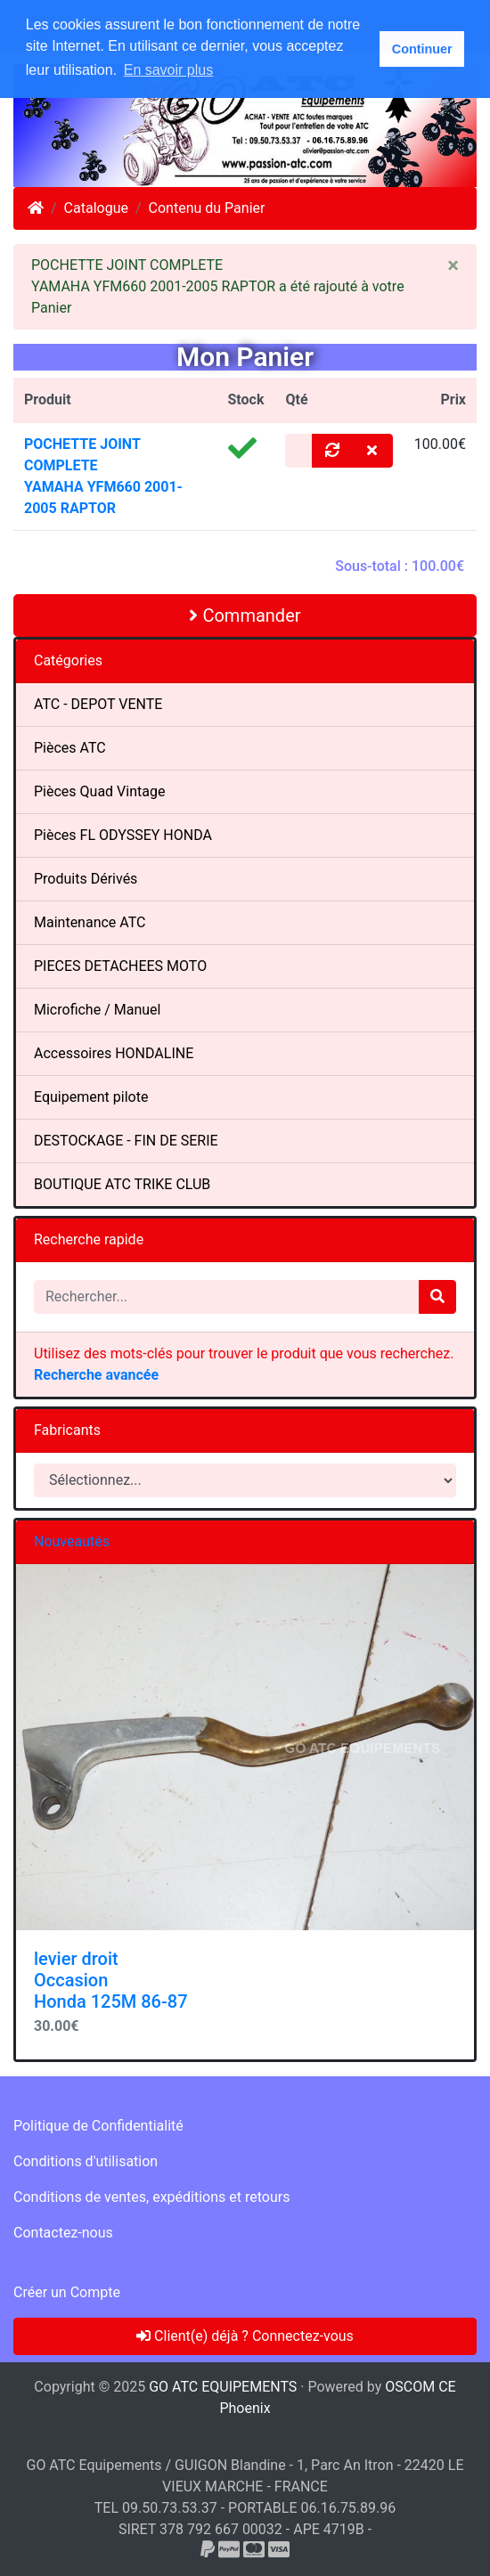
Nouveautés (72, 1541)
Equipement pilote (91, 1096)
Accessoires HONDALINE (113, 1053)
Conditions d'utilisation (85, 2161)
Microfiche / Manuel (97, 1009)
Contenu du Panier (207, 208)
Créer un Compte (66, 2292)
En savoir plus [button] (169, 69)
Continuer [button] (422, 49)
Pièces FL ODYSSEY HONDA (123, 835)
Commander (244, 615)
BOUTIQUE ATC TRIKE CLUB (122, 1184)
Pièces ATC (70, 747)
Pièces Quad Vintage (99, 791)
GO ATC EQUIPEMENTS (223, 2386)
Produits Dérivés (85, 878)
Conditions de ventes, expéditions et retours (151, 2197)
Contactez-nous (63, 2232)
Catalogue (96, 208)
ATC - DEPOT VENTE (98, 704)
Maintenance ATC (90, 922)
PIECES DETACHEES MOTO (120, 966)
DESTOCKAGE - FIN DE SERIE (126, 1140)
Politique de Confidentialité (98, 2125)
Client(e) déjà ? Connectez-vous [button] (245, 2335)
